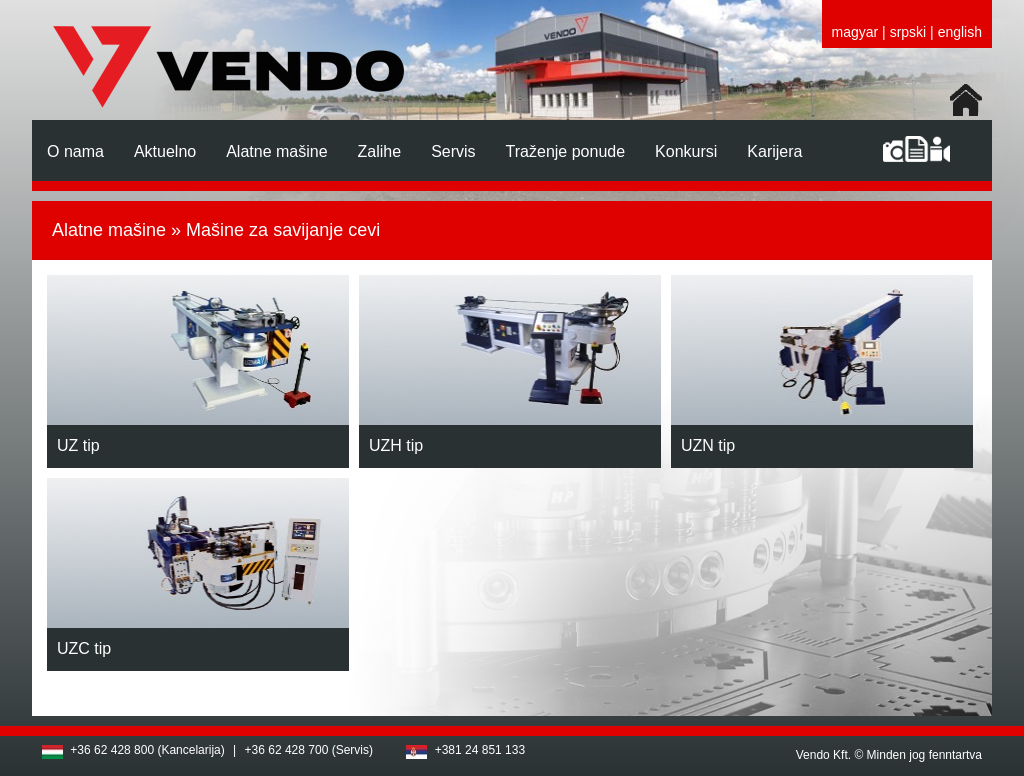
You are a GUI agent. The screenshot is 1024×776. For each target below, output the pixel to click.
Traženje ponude (566, 151)
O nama (75, 151)
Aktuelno (165, 151)
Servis (453, 151)
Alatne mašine (276, 151)
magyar (855, 32)
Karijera (774, 151)
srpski (908, 32)
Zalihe (380, 151)
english (960, 32)
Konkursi (686, 151)
